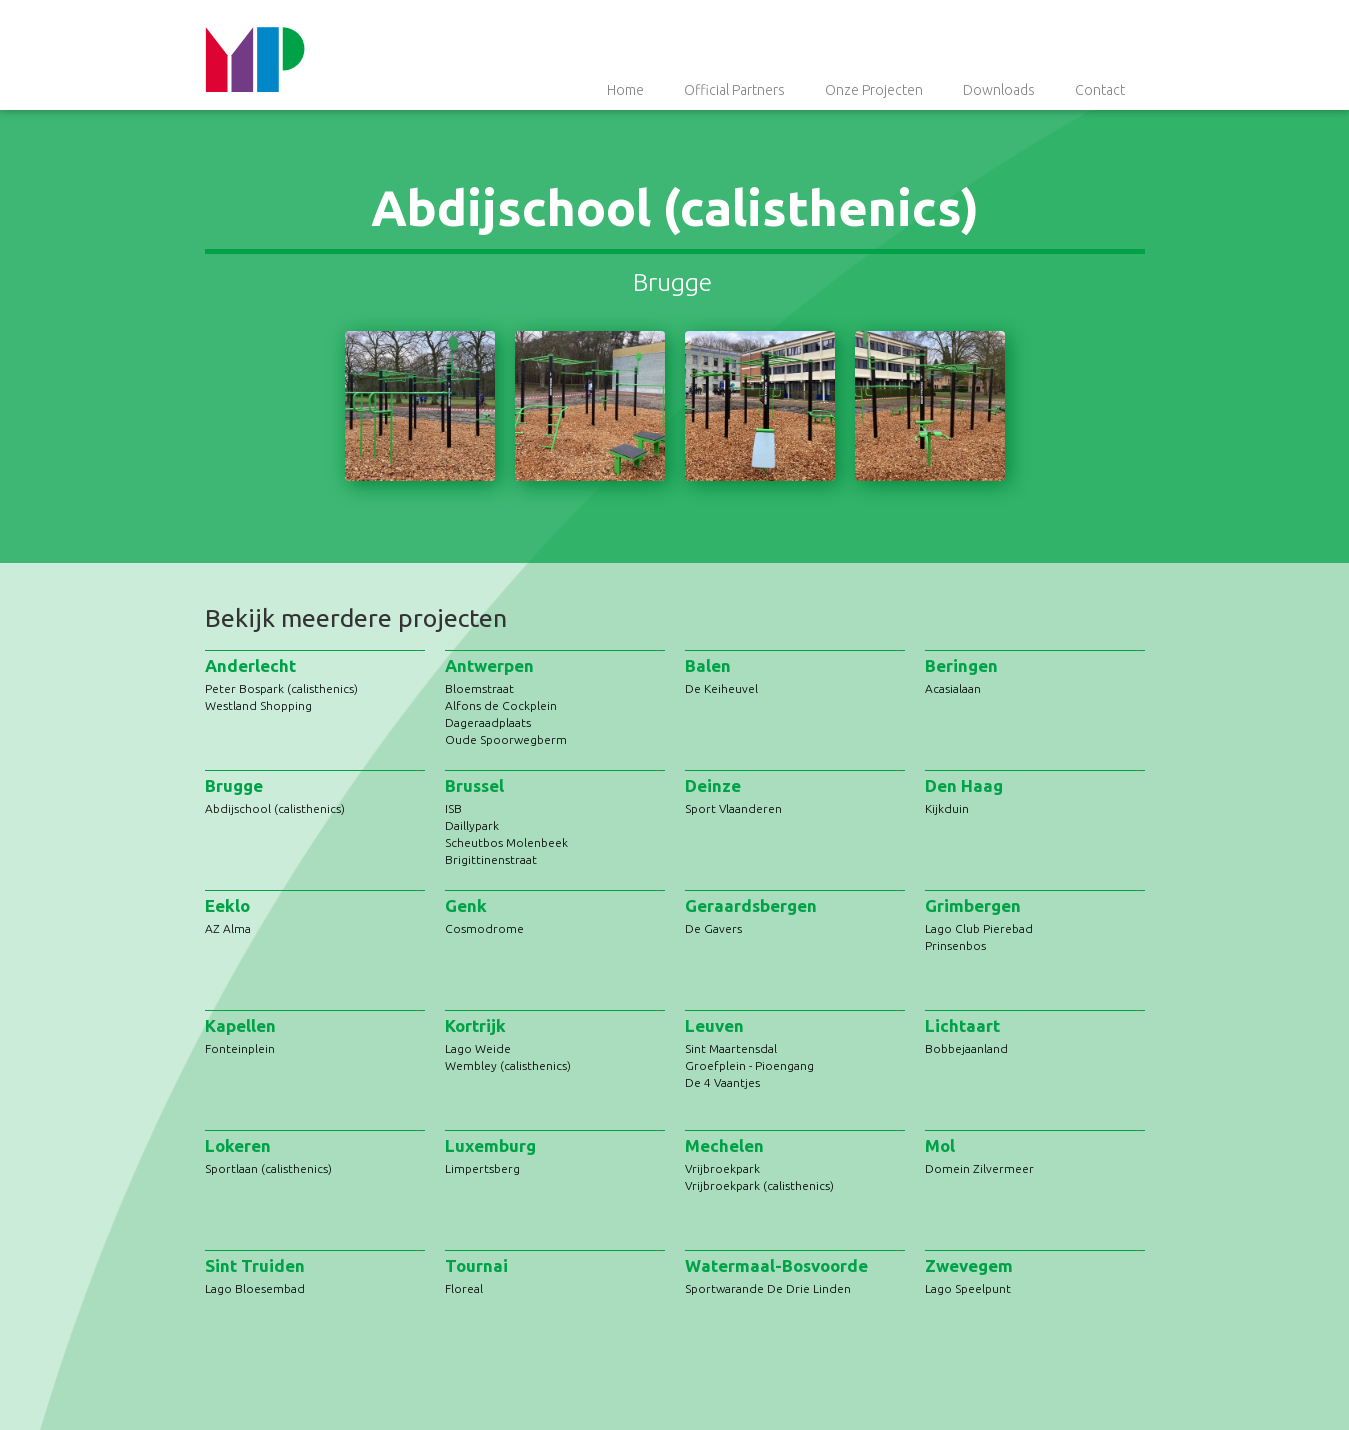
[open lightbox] (420, 406)
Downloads (999, 90)
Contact (1100, 90)
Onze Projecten (874, 90)
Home (625, 90)
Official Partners (734, 90)
